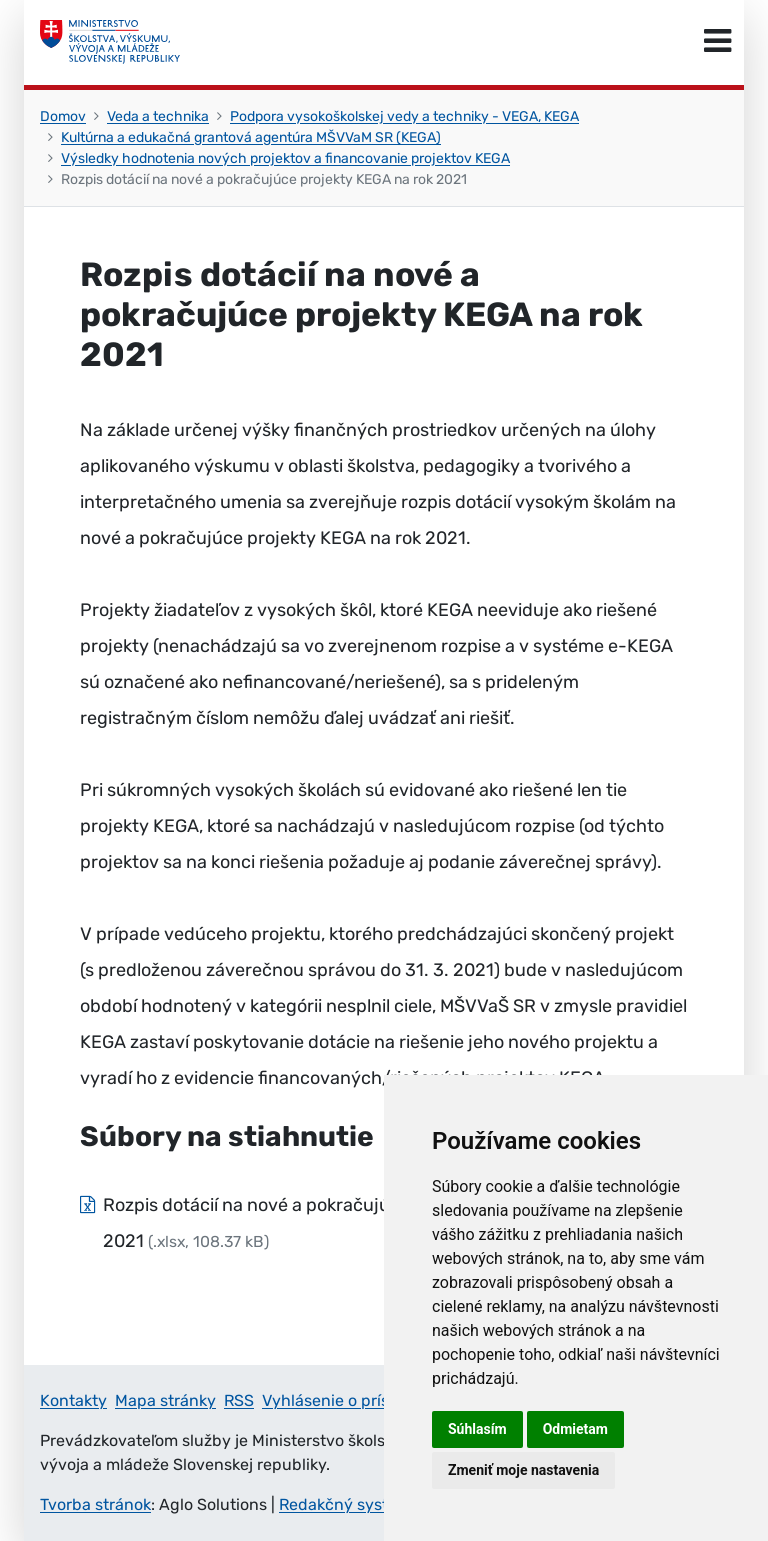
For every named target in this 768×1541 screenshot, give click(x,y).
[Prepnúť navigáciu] (717, 42)
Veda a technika (158, 116)
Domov (63, 116)
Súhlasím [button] (477, 1429)
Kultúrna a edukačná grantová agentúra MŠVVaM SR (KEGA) (251, 137)
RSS (239, 1400)
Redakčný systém (345, 1504)
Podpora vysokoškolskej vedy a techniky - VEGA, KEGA (404, 116)
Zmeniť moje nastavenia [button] (523, 1470)
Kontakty (73, 1400)
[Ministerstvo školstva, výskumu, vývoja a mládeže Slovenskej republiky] (110, 42)
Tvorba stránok (95, 1504)
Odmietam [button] (575, 1429)
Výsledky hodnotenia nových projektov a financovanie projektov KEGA (285, 158)
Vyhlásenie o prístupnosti (357, 1400)
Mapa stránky (165, 1400)
